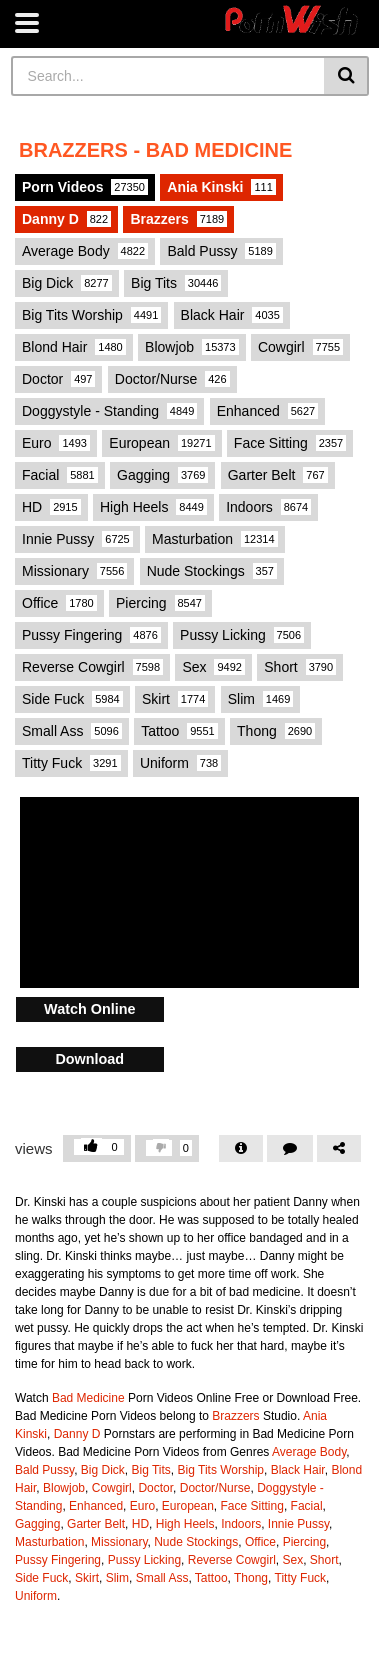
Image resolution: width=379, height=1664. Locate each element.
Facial (60, 475)
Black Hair (232, 315)
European (161, 443)
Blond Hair (74, 347)
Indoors (268, 507)
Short (300, 667)
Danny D (66, 219)
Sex (213, 667)
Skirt (175, 699)
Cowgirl (300, 347)
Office (59, 603)
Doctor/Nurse (172, 379)
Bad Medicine (88, 1398)
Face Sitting (290, 443)
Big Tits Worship (91, 315)
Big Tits (176, 283)
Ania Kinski (221, 187)
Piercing (160, 603)
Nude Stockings (212, 571)
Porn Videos (85, 187)
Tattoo (179, 731)
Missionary (74, 571)
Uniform (180, 763)
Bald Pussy (221, 251)
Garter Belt (278, 475)
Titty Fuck (71, 763)
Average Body (85, 251)
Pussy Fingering (91, 635)
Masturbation (214, 539)
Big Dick (67, 283)
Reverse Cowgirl (92, 667)
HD (51, 507)
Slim (261, 699)
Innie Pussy (77, 539)
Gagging (162, 475)
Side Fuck (72, 699)
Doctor (58, 379)
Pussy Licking (242, 635)
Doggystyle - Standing (109, 411)
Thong (276, 731)
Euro (56, 443)
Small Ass (72, 731)
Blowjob (192, 347)
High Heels (153, 507)
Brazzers (178, 219)
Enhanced (267, 411)
